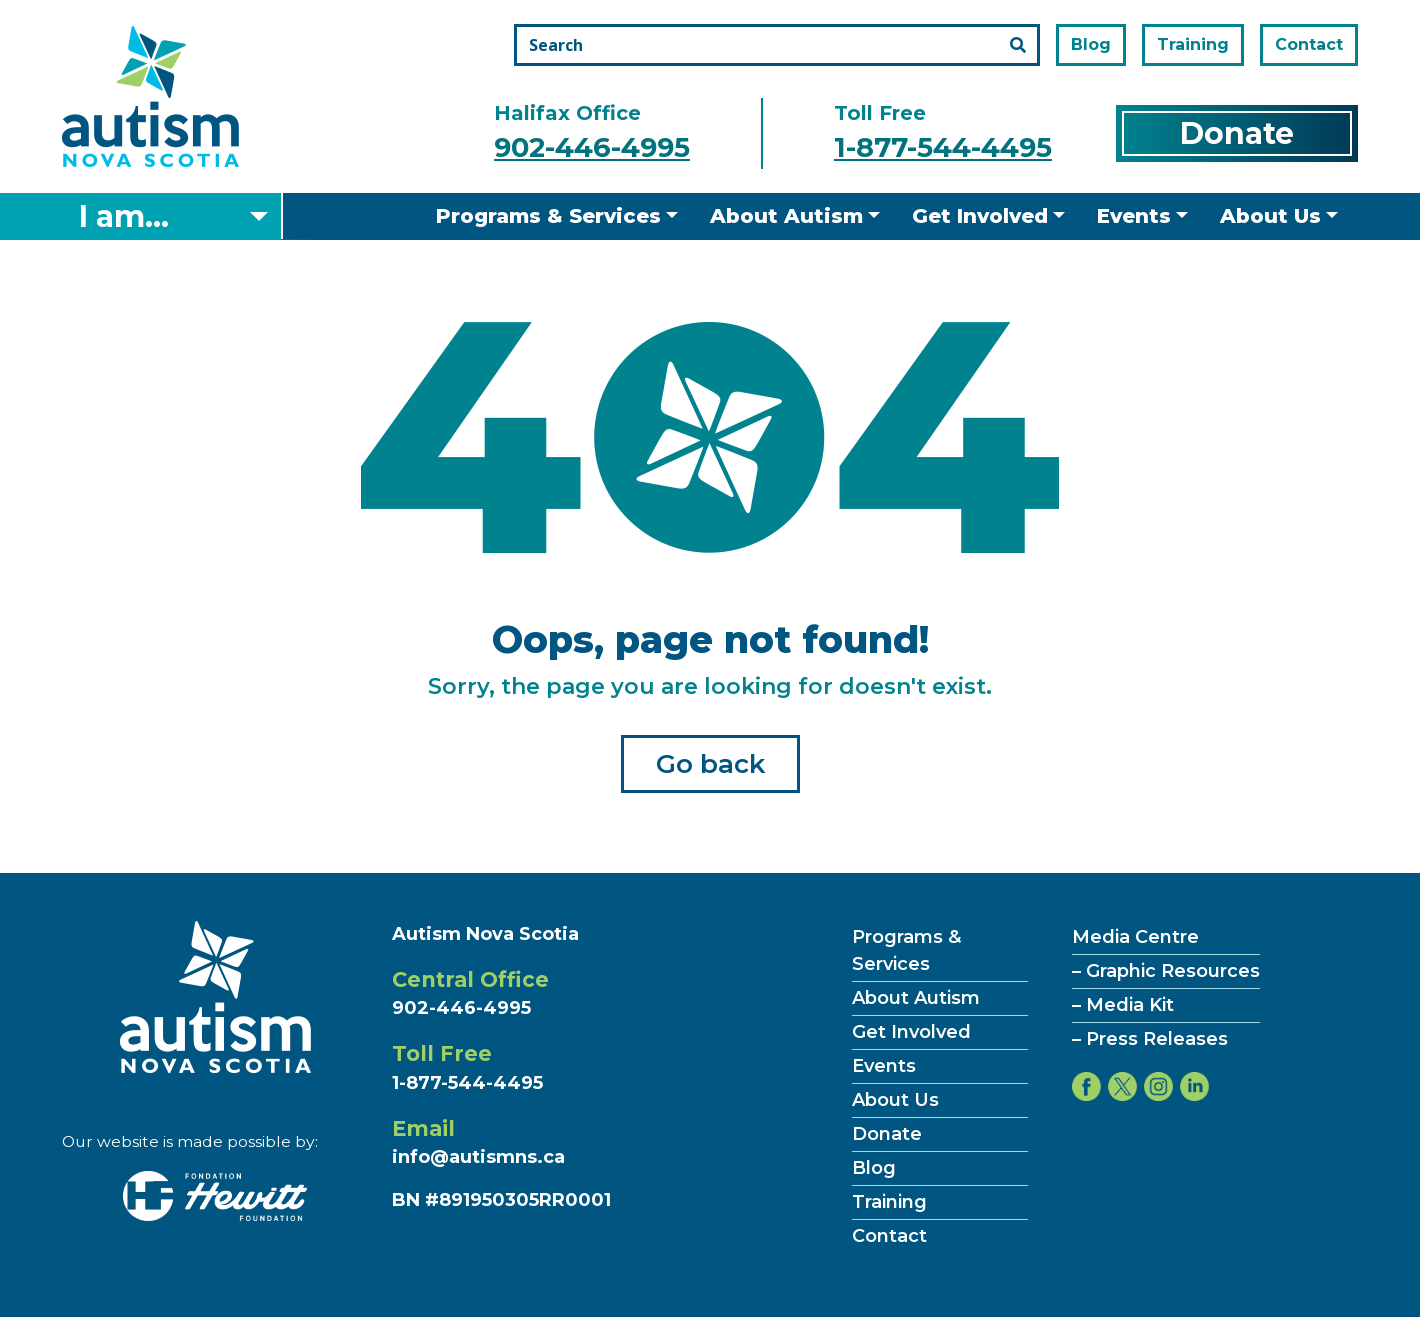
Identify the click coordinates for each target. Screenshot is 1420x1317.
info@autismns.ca (478, 1157)
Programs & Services (548, 216)
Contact (1309, 44)
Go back (710, 764)
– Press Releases (1150, 1039)
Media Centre (1135, 937)
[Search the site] (777, 45)
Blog (1091, 44)
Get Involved (980, 216)
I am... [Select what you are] (124, 216)
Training (1193, 44)
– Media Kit (1123, 1005)
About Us (1270, 216)
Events (1134, 216)
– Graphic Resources (1166, 971)
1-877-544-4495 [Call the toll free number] (943, 147)
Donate (1237, 133)
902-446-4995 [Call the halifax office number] (592, 147)
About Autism (786, 216)
